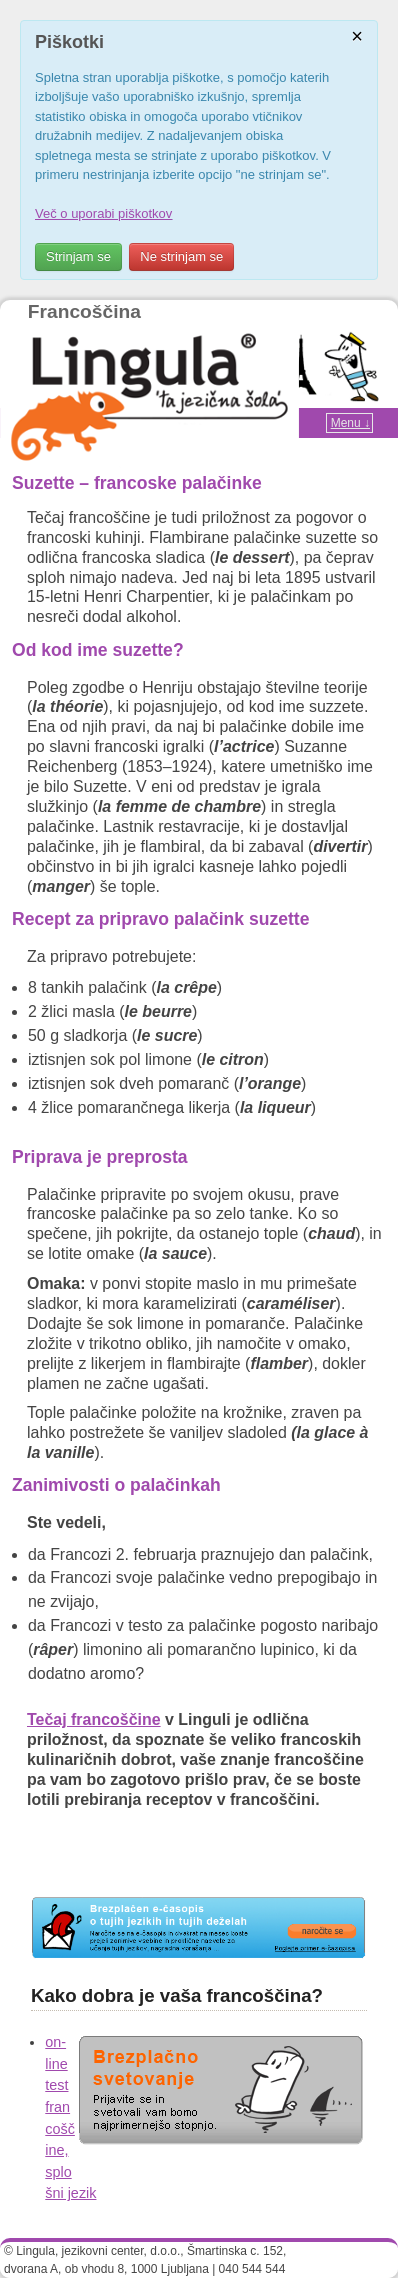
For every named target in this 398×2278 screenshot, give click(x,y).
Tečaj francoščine (94, 1719)
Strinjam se (78, 256)
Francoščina (84, 311)
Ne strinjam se (181, 256)
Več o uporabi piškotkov (103, 213)
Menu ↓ (350, 423)
